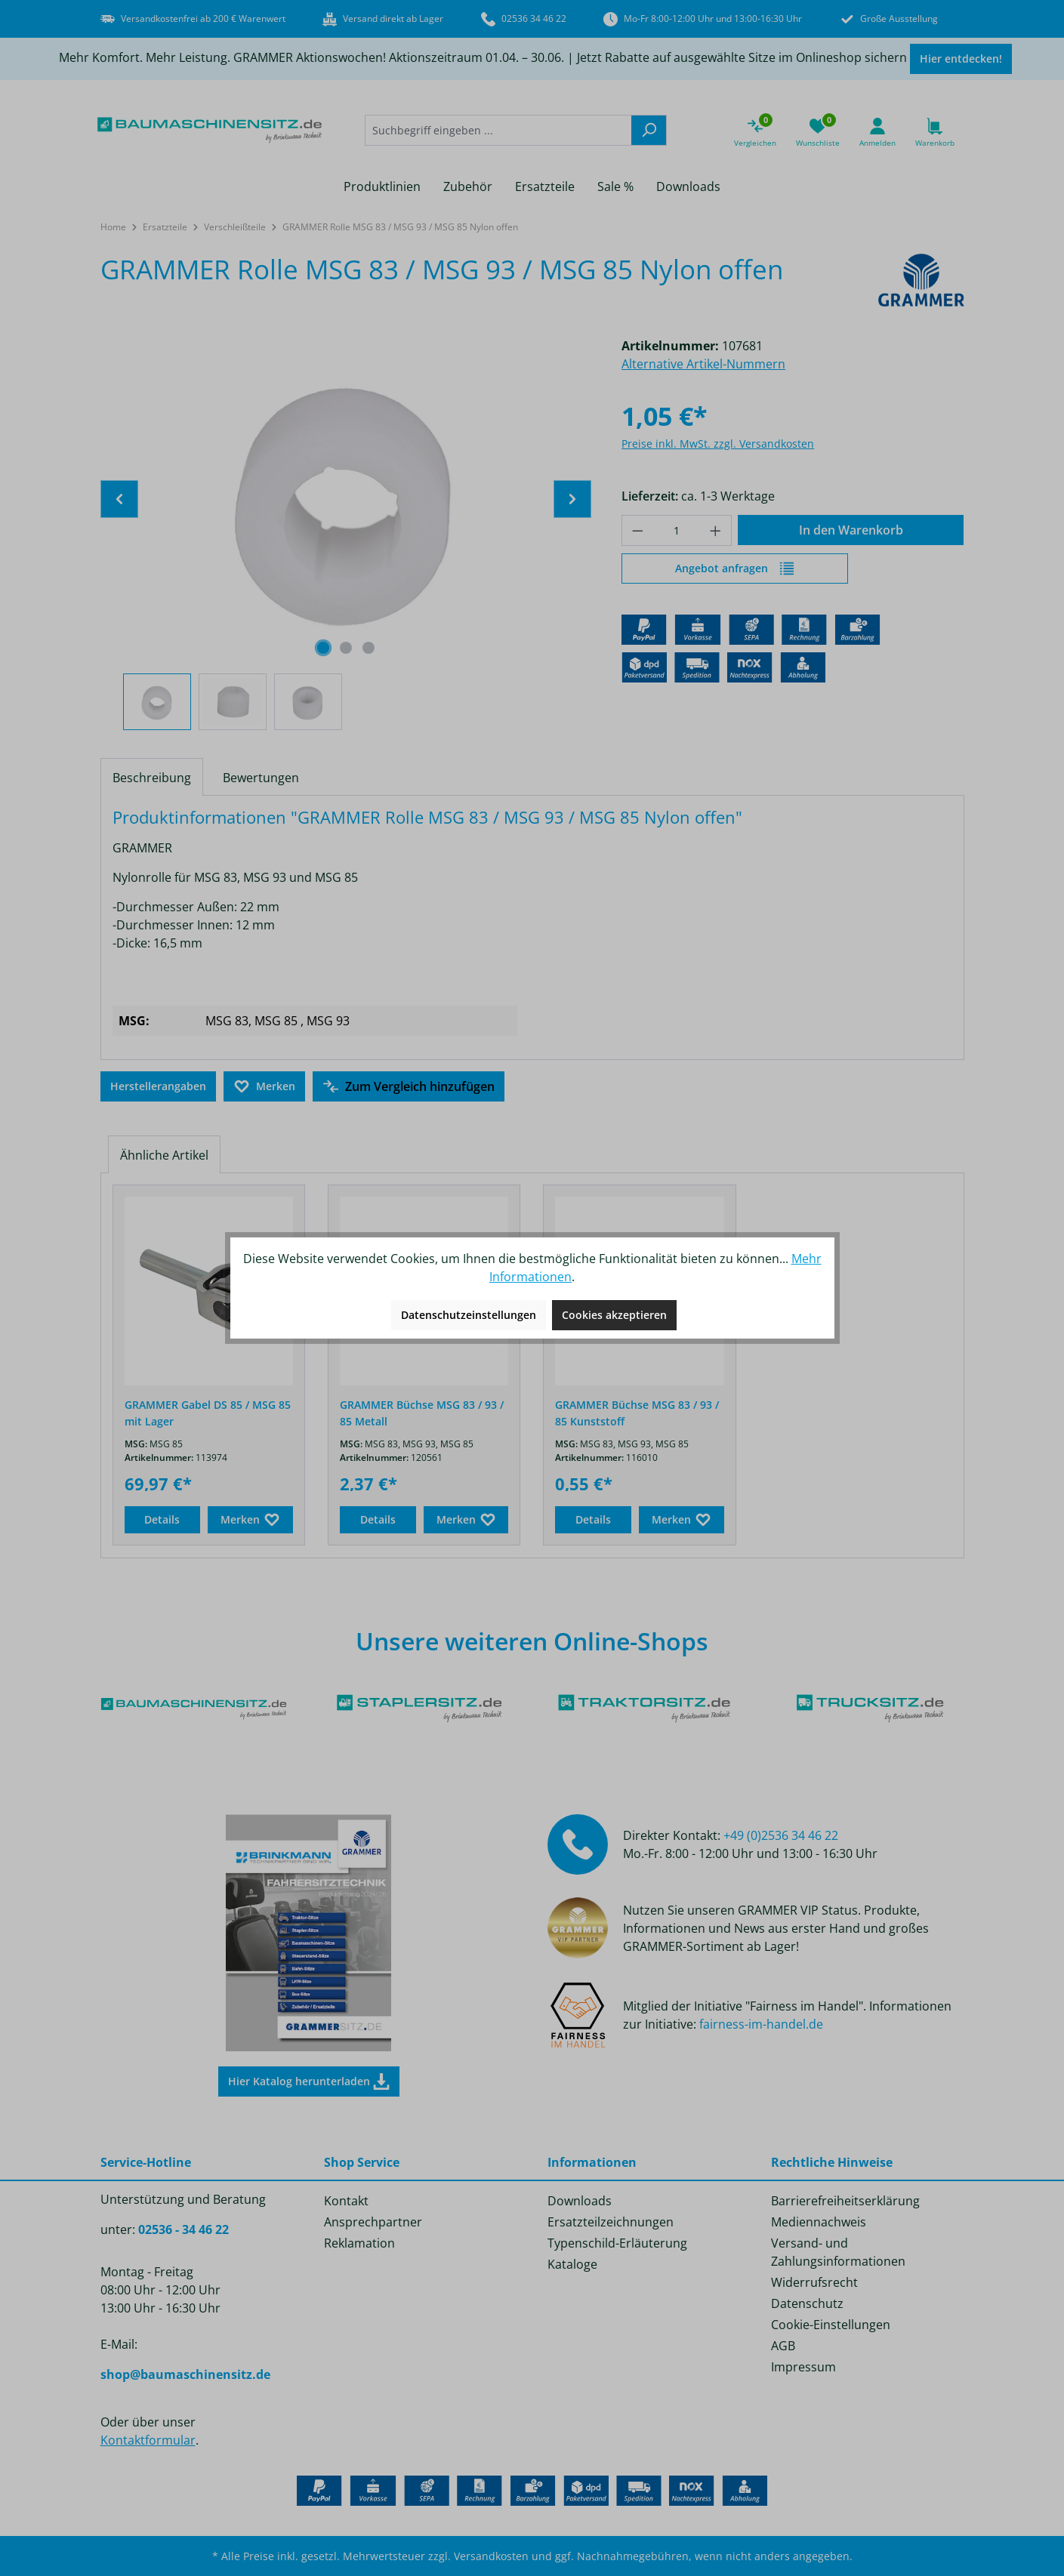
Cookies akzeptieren (614, 1315)
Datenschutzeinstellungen (468, 1315)
